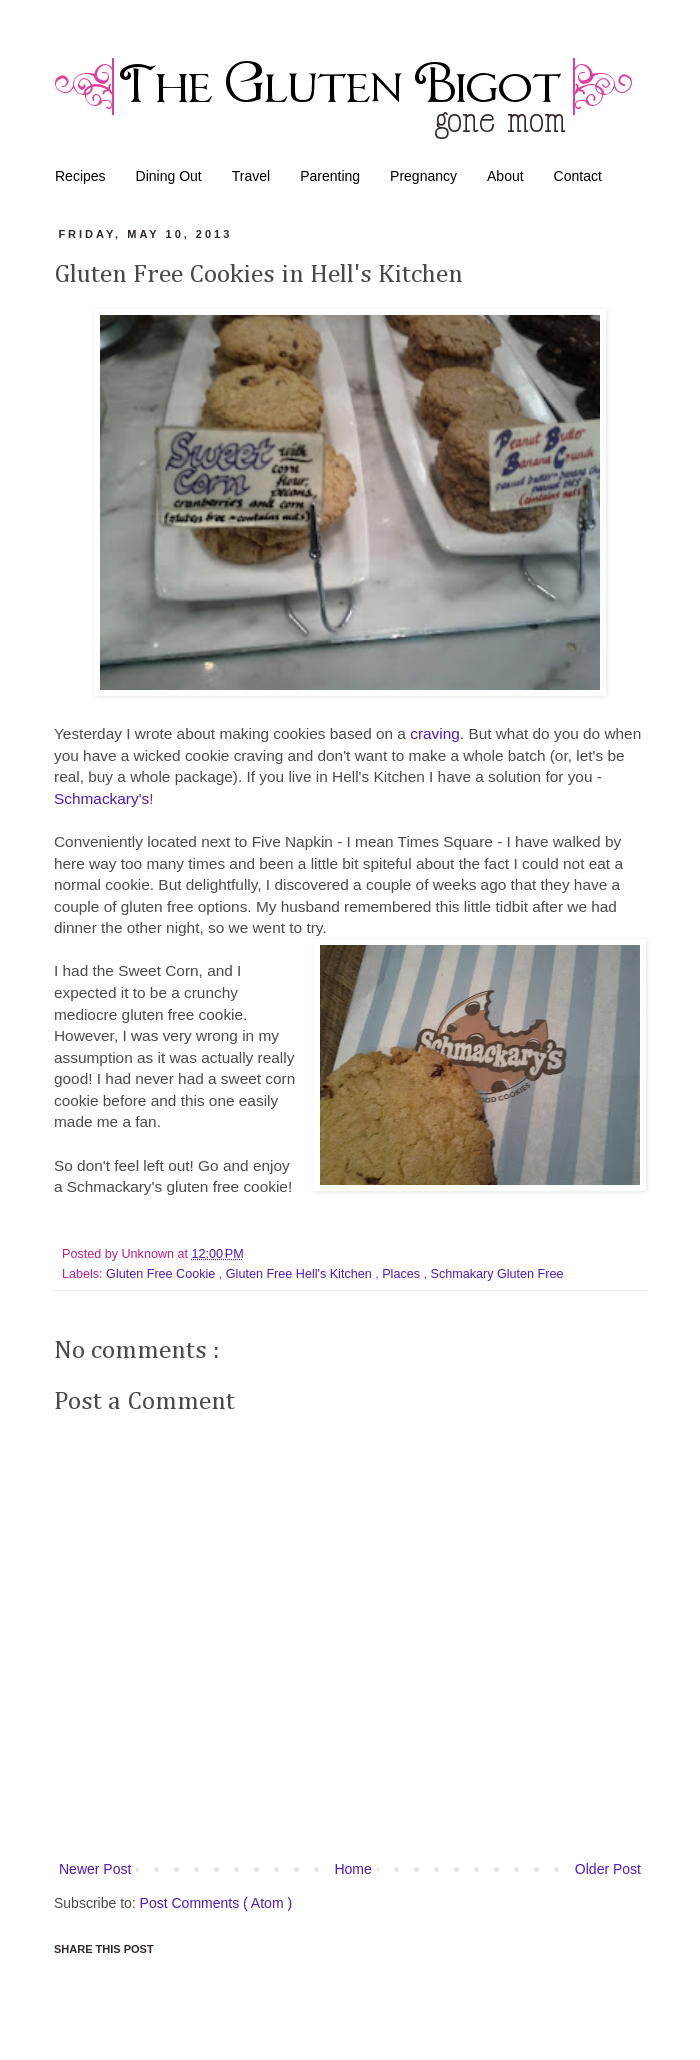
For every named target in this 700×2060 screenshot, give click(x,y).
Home (352, 1869)
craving (435, 733)
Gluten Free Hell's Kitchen (300, 1274)
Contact (578, 176)
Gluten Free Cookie (162, 1274)
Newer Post (95, 1869)
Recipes (80, 176)
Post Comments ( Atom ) (216, 1903)
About (505, 176)
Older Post (608, 1869)
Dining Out (169, 176)
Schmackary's (101, 798)
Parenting (330, 176)
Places (402, 1274)
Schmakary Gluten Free (497, 1274)
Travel (251, 176)
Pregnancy (423, 176)
